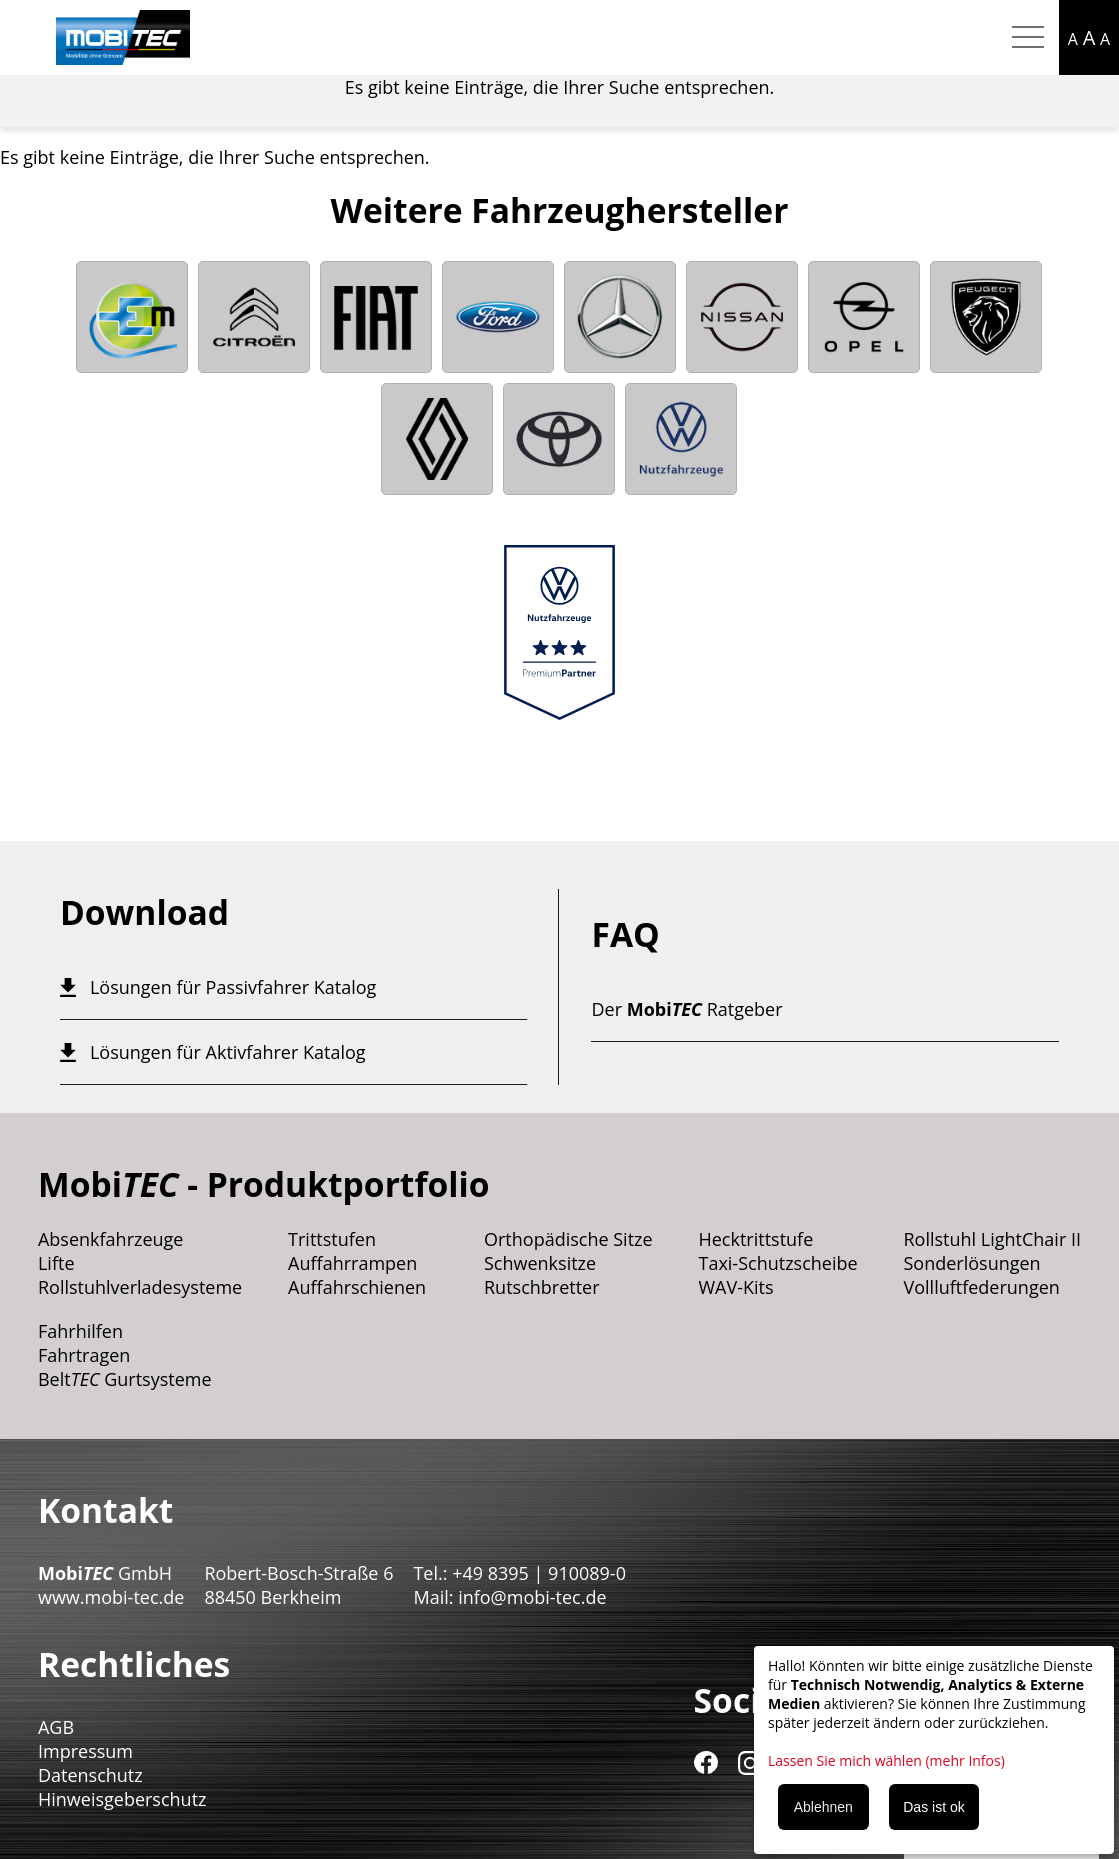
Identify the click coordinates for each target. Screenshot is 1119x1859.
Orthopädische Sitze (568, 1239)
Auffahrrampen (352, 1263)
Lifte (56, 1263)
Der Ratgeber (686, 1009)
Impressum (85, 1751)
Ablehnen (823, 1807)
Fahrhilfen (80, 1331)
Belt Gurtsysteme (125, 1379)
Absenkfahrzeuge (111, 1239)
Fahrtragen (84, 1355)
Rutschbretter (542, 1287)
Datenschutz (90, 1775)
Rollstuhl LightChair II (992, 1239)
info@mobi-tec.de (532, 1597)
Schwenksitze (540, 1263)
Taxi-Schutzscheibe (777, 1263)
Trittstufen (332, 1239)
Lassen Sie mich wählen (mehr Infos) (886, 1760)
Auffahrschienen (357, 1287)
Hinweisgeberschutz (122, 1799)
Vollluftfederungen (981, 1287)
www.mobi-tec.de (111, 1597)
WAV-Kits (735, 1287)
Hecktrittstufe (755, 1239)
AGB (56, 1727)
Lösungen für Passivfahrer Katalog (233, 987)
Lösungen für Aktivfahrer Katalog (228, 1052)
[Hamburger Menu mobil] (1028, 38)
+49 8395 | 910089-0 (539, 1573)
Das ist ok (933, 1807)
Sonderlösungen (971, 1263)
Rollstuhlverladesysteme (140, 1287)
